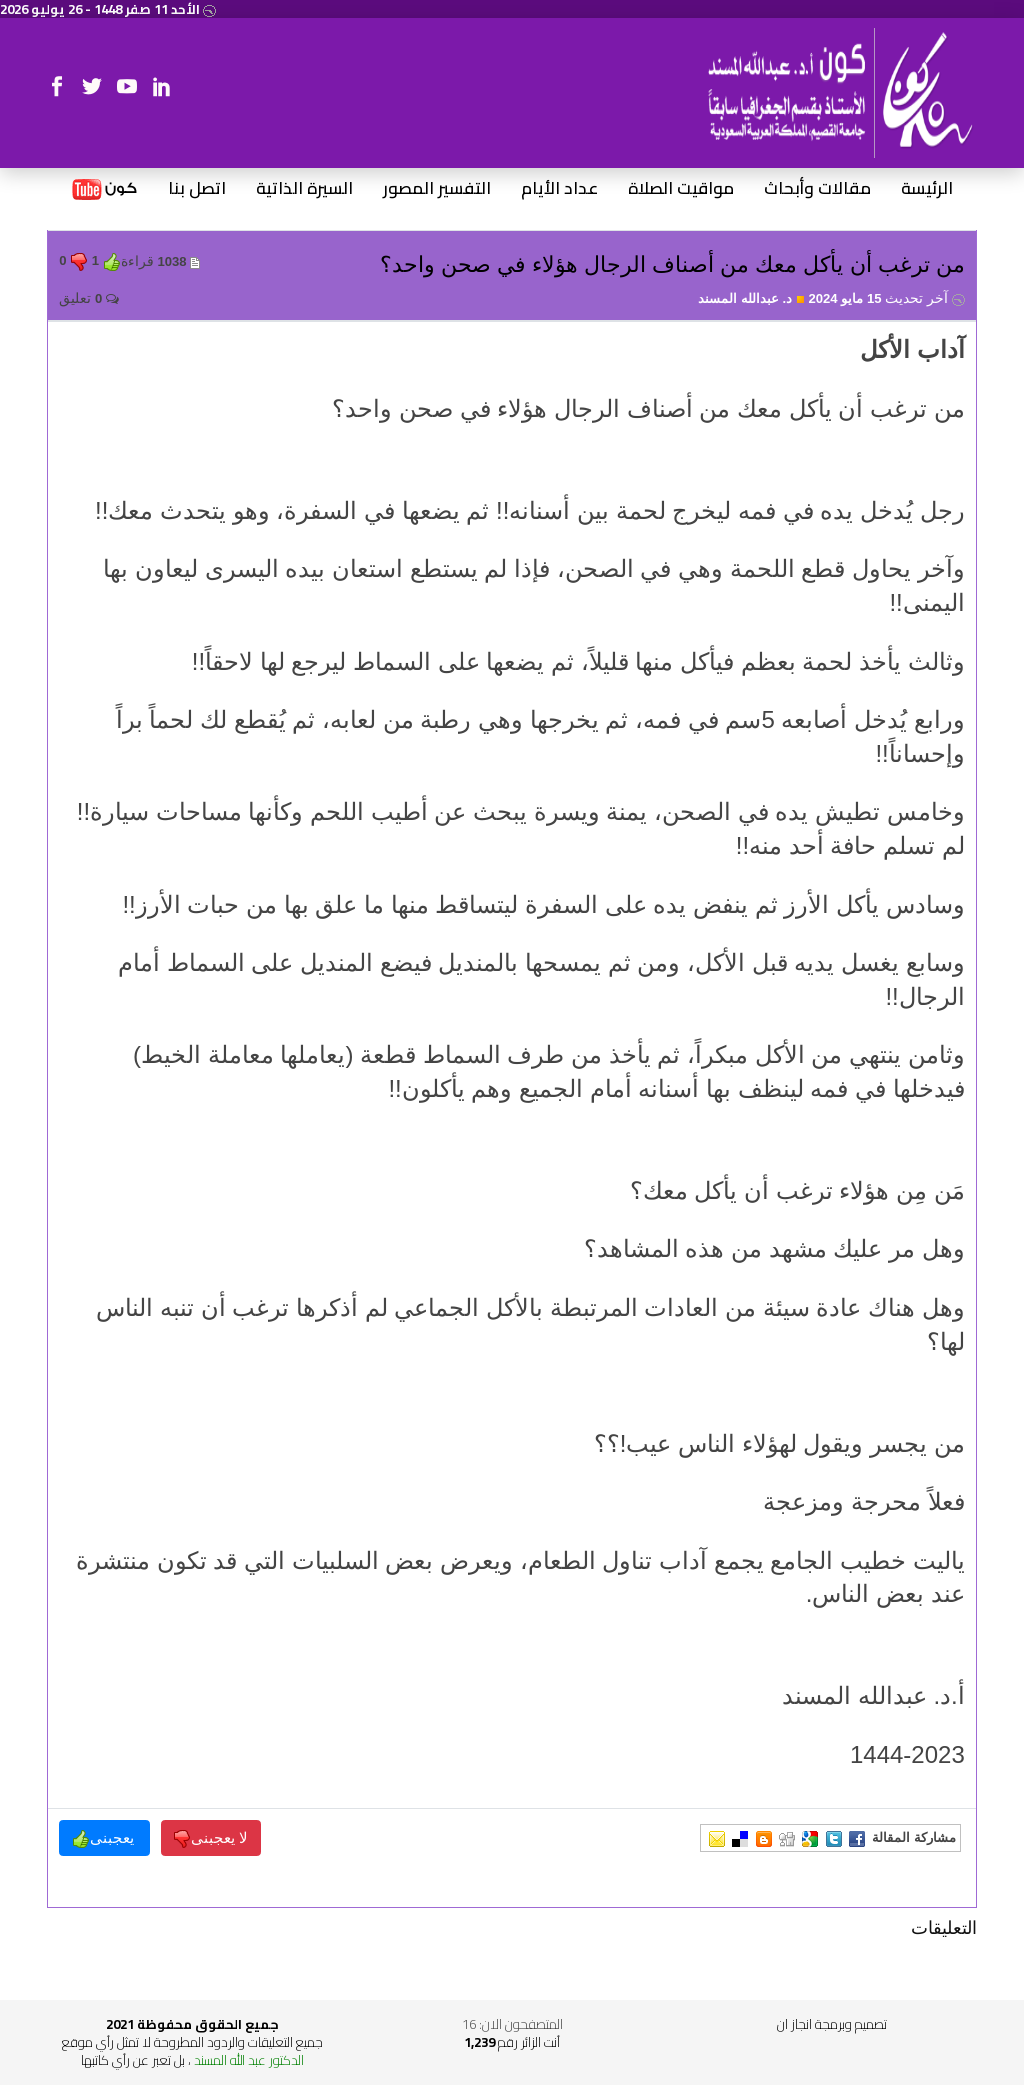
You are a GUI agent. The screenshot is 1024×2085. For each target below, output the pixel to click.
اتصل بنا (197, 189)
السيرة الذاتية (304, 189)
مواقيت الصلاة (681, 189)
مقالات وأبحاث (817, 189)
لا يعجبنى (210, 1838)
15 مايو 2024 (886, 298)
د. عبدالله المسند (751, 298)
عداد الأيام (559, 189)
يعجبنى (105, 1838)
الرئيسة (927, 189)
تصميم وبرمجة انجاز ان (832, 2024)
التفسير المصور (437, 189)
